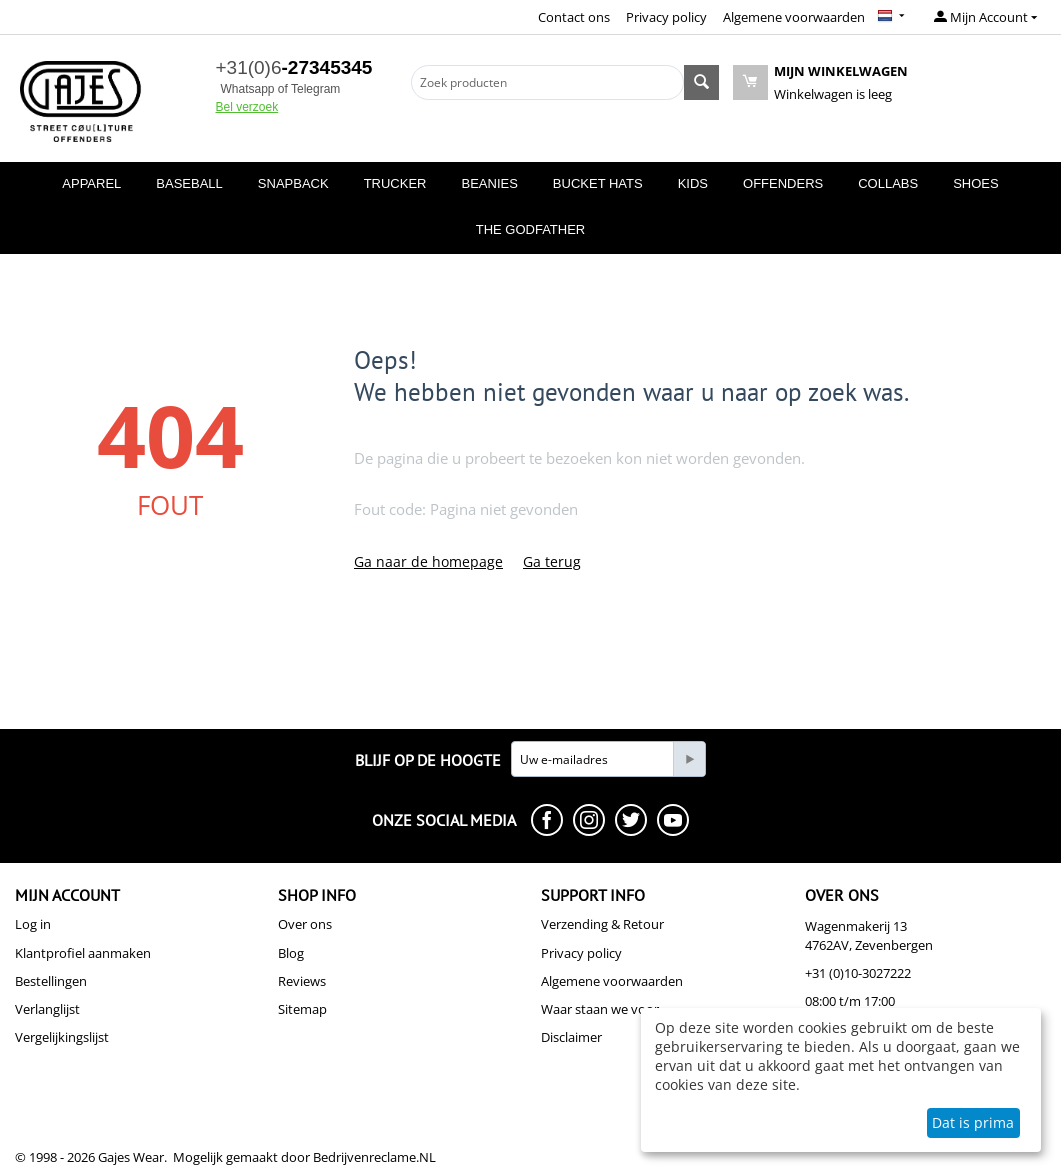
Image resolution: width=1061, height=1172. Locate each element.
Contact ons (574, 17)
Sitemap (302, 1009)
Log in (33, 924)
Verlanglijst (47, 1009)
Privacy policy (666, 17)
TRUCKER (395, 183)
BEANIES (489, 183)
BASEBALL (189, 183)
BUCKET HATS (598, 183)
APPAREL (91, 183)
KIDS (693, 183)
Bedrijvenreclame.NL (374, 1157)
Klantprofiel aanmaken (83, 953)
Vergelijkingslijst (62, 1037)
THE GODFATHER (531, 229)
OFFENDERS (783, 183)
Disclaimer (571, 1037)
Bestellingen (51, 981)
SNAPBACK (293, 183)
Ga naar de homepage (428, 561)
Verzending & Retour (602, 924)
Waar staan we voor (600, 1009)
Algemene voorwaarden (794, 17)
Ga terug (552, 561)
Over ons (305, 924)
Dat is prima (973, 1122)
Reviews (302, 981)
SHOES (976, 183)
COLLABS (888, 183)
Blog (291, 953)
